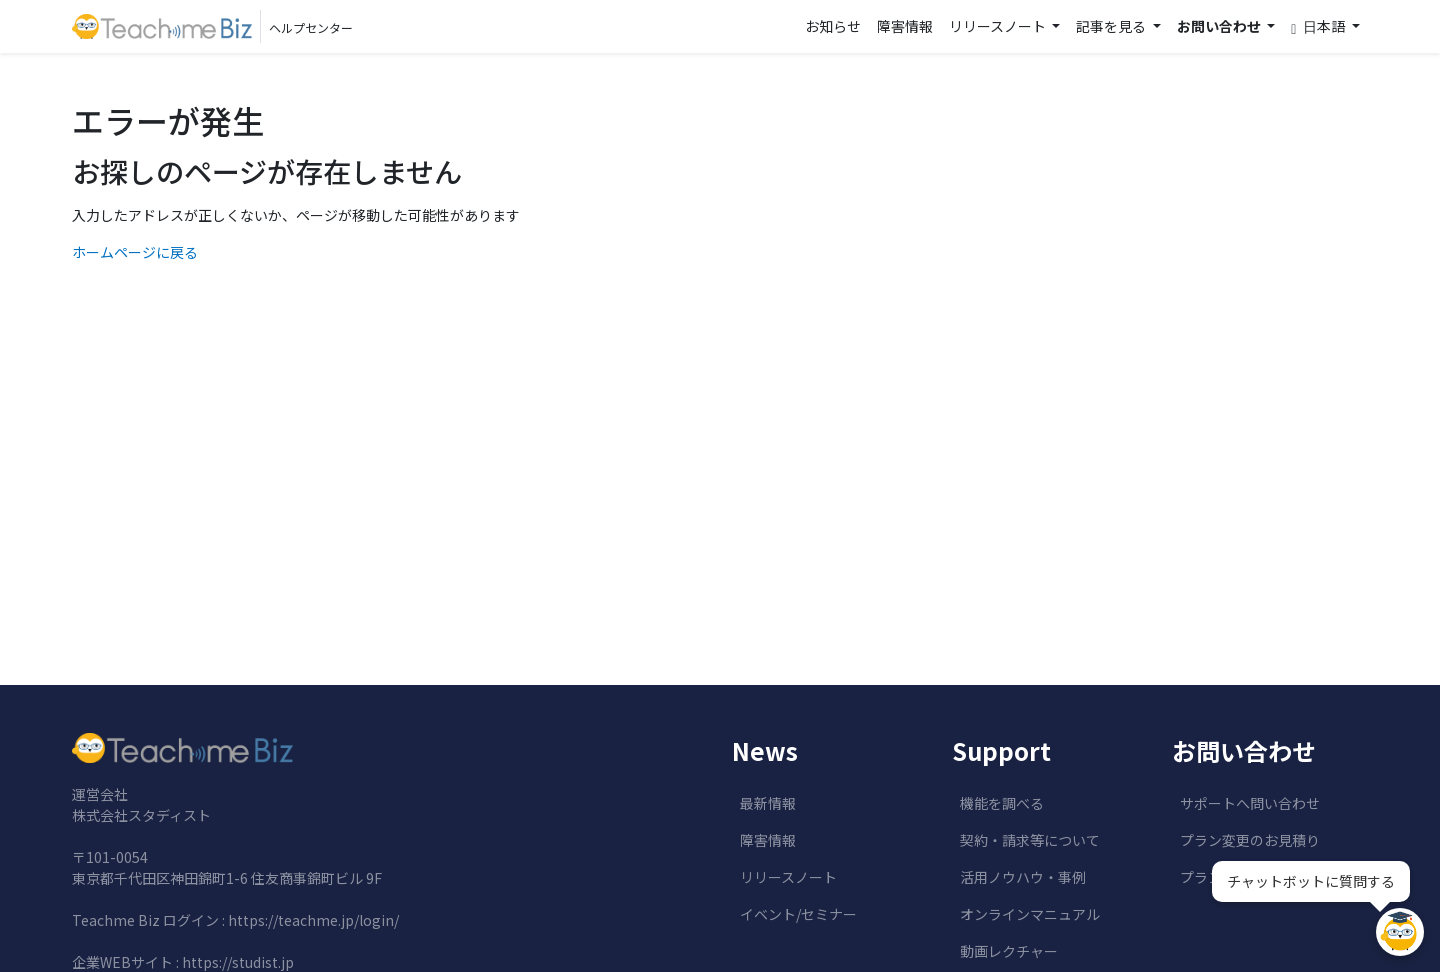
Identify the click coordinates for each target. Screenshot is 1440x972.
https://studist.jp (238, 962)
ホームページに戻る (135, 252)
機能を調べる (1002, 803)
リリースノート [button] (999, 26)
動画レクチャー (1009, 951)
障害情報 (905, 26)
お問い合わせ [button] (1220, 26)
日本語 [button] (1319, 26)
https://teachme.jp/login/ (313, 920)
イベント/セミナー (798, 914)
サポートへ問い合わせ (1250, 803)
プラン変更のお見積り (1250, 840)
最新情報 (768, 803)
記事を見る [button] (1112, 26)
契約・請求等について (1030, 840)
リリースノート (788, 877)
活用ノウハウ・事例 (1023, 877)
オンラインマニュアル (1030, 914)
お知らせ (833, 26)
